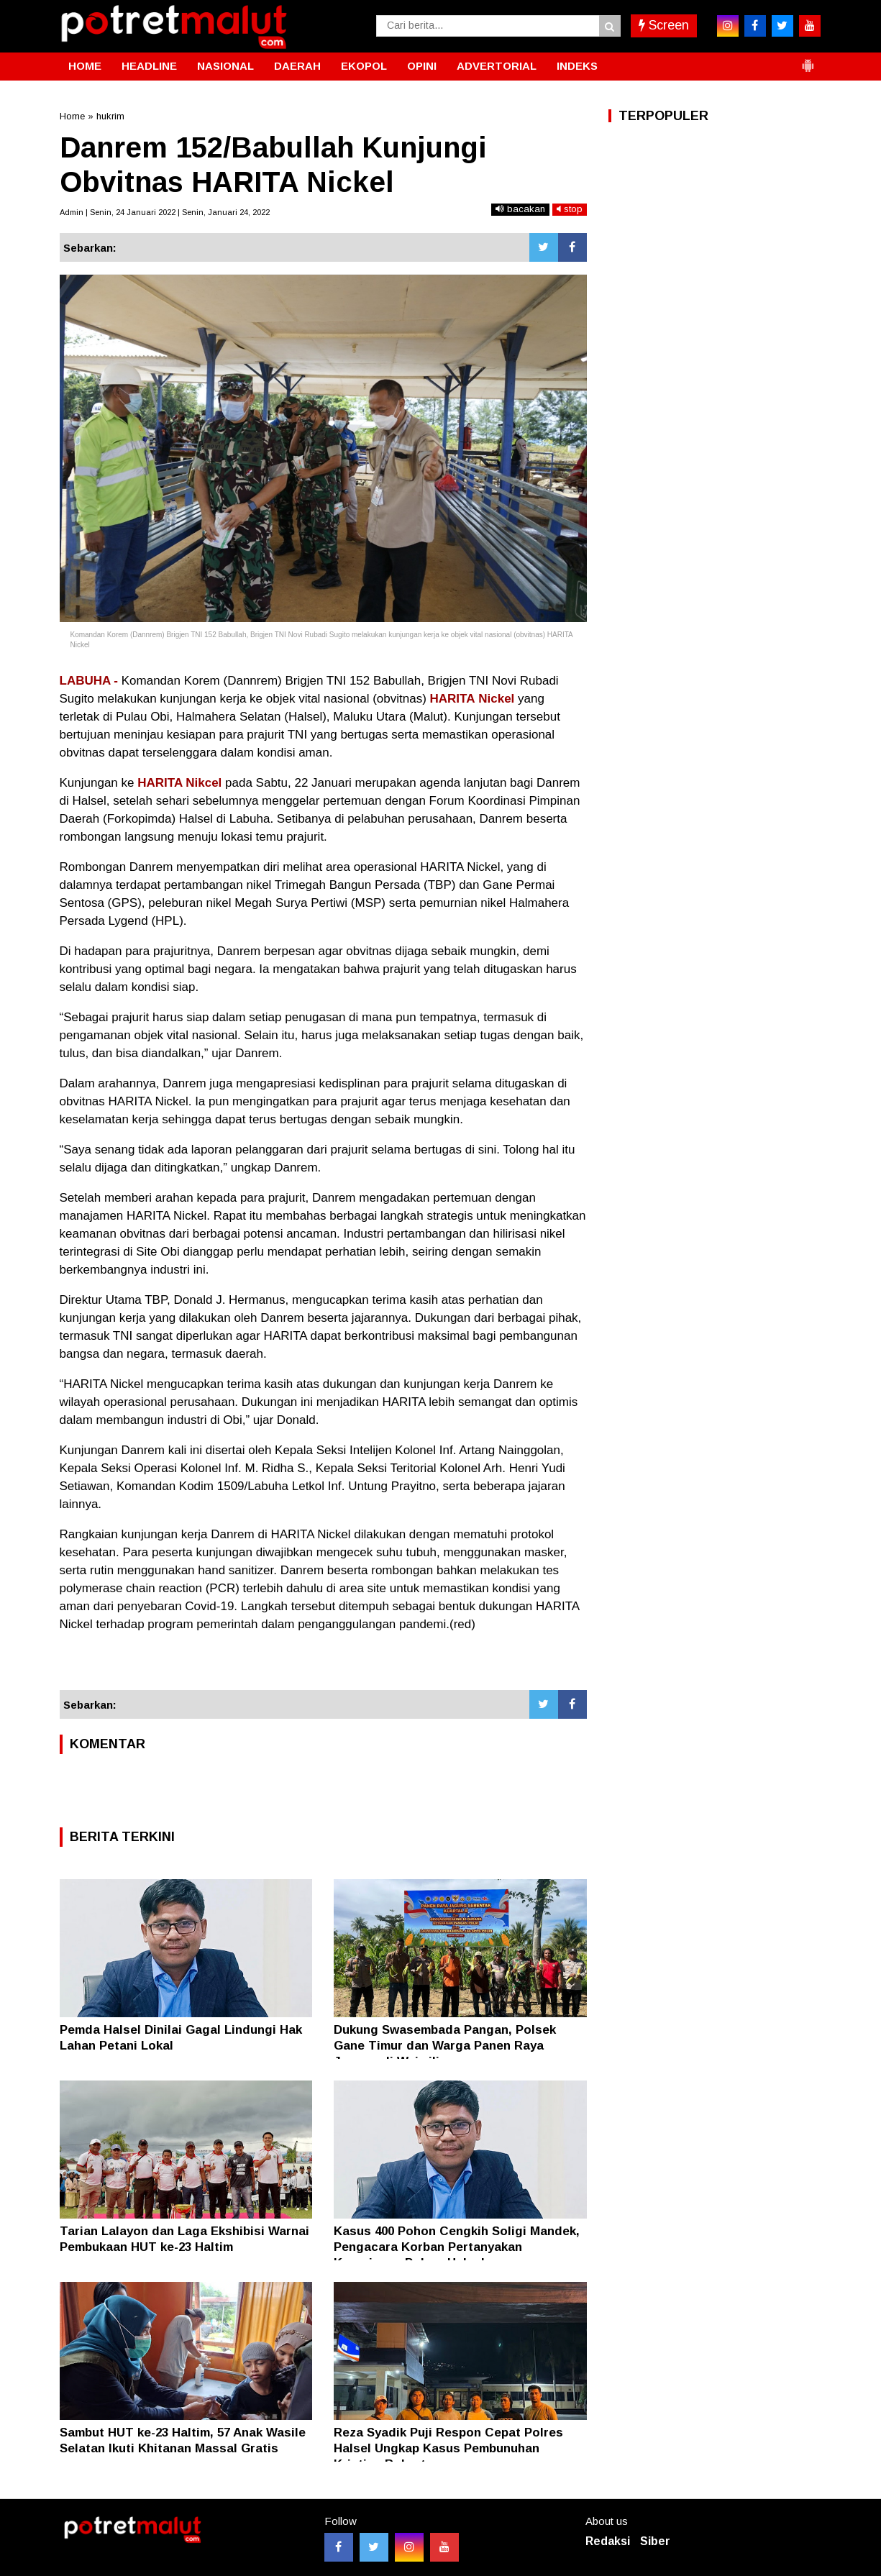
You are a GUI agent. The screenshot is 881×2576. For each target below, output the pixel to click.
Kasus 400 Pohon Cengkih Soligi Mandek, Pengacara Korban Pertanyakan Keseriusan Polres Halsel (457, 2247)
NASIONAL (225, 66)
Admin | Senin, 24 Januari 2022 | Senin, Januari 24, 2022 (165, 212)
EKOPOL (364, 66)
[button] (807, 59)
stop (570, 209)
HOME (84, 66)
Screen (664, 25)
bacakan (520, 209)
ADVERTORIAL (497, 66)
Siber (655, 2541)
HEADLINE (149, 66)
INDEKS (577, 66)
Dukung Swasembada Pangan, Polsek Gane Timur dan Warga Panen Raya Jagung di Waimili (445, 2045)
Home (72, 116)
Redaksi (607, 2541)
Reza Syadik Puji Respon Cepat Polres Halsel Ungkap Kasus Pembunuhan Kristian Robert (448, 2448)
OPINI (422, 66)
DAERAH (297, 66)
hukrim (110, 116)
